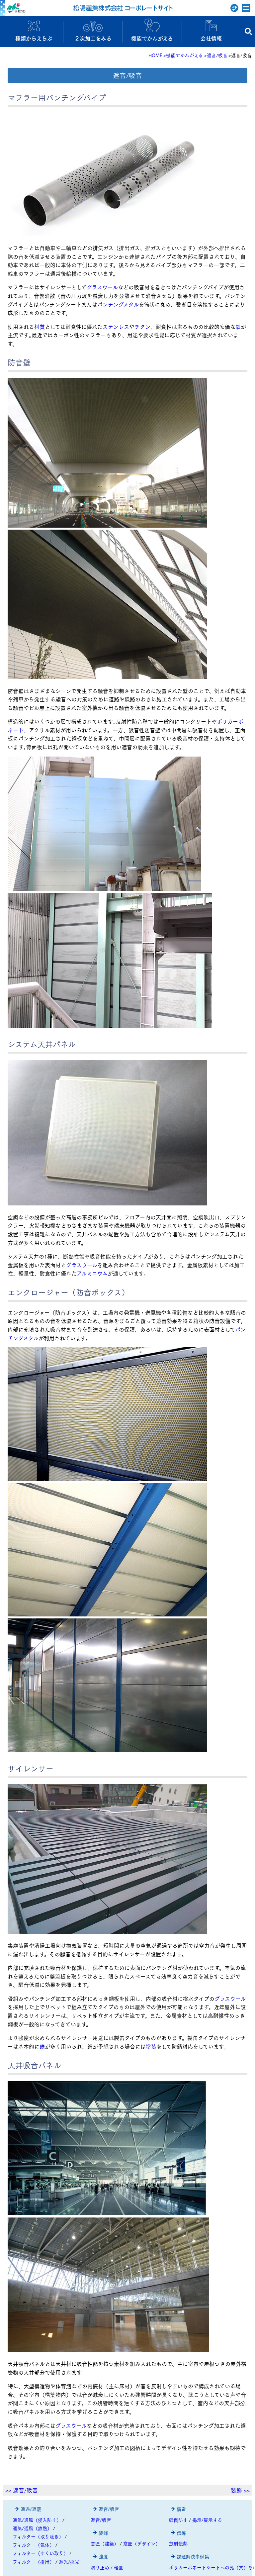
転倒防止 (178, 2520)
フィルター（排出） (33, 2561)
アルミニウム (92, 1273)
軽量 (118, 2567)
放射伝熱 (178, 2543)
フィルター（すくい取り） (40, 2553)
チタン (142, 326)
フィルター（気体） (33, 2544)
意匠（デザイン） (141, 2543)
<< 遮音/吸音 (21, 2490)
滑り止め (100, 2567)
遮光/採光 (69, 2561)
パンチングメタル (118, 304)
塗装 (151, 2046)
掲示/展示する (207, 2520)
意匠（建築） (105, 2543)
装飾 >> (240, 2490)
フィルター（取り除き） (38, 2536)
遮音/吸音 (101, 2520)
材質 (39, 326)
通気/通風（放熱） (32, 2528)
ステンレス (116, 326)
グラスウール (102, 287)
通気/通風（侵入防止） (37, 2520)
